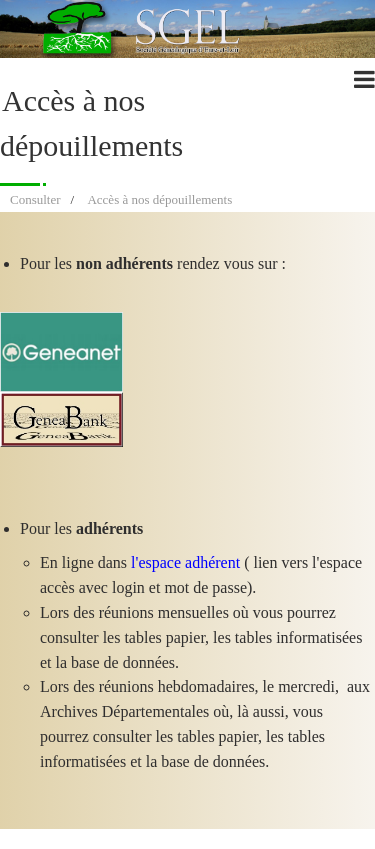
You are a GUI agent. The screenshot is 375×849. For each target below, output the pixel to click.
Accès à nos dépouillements (159, 199)
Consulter (35, 199)
